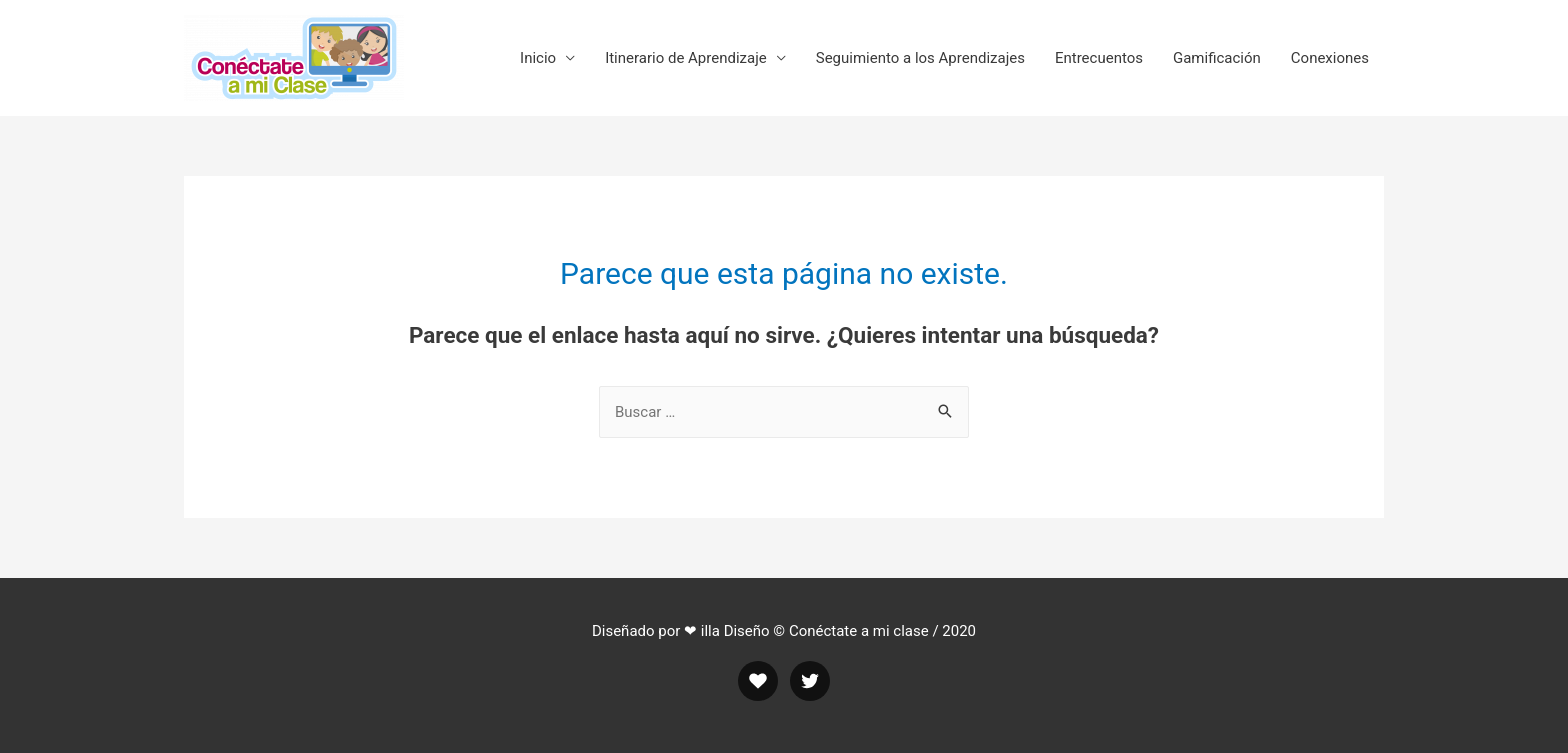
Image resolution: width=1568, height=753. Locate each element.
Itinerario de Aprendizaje (686, 58)
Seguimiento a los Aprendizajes (920, 58)
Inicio (538, 58)
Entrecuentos (1099, 58)
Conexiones (1330, 58)
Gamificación (1217, 58)
